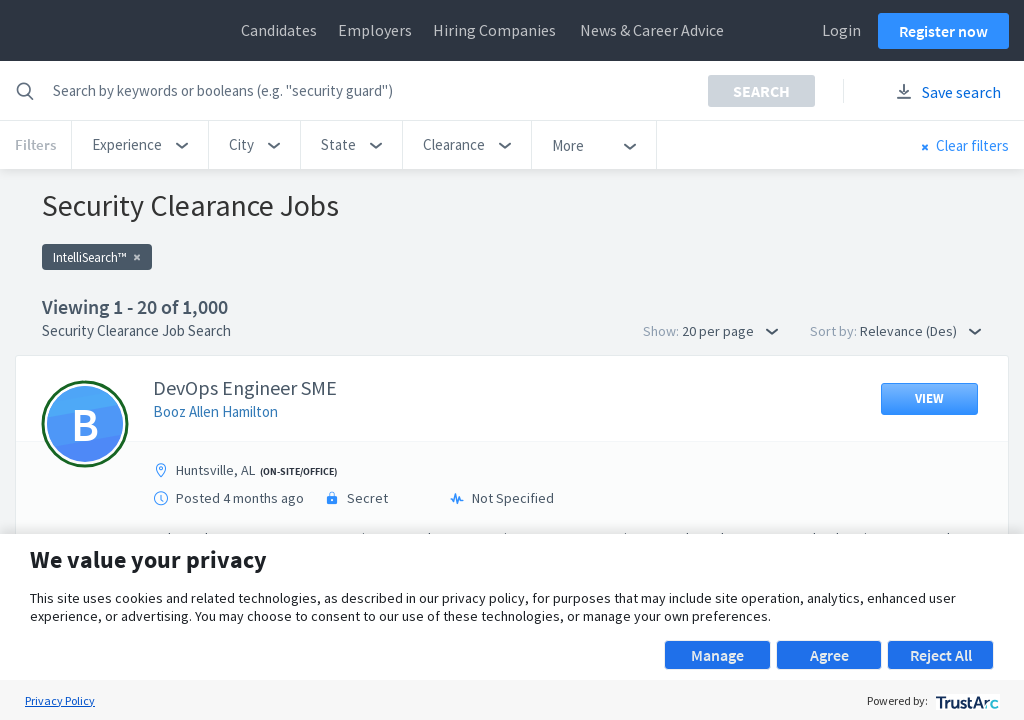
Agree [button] (829, 655)
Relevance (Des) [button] (920, 331)
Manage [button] (717, 655)
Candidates (279, 30)
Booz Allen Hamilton (215, 411)
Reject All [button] (941, 655)
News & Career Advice (652, 30)
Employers (375, 30)
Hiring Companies (494, 30)
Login (841, 30)
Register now (943, 31)
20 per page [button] (730, 331)
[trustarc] (965, 700)
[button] (140, 145)
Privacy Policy (60, 700)
